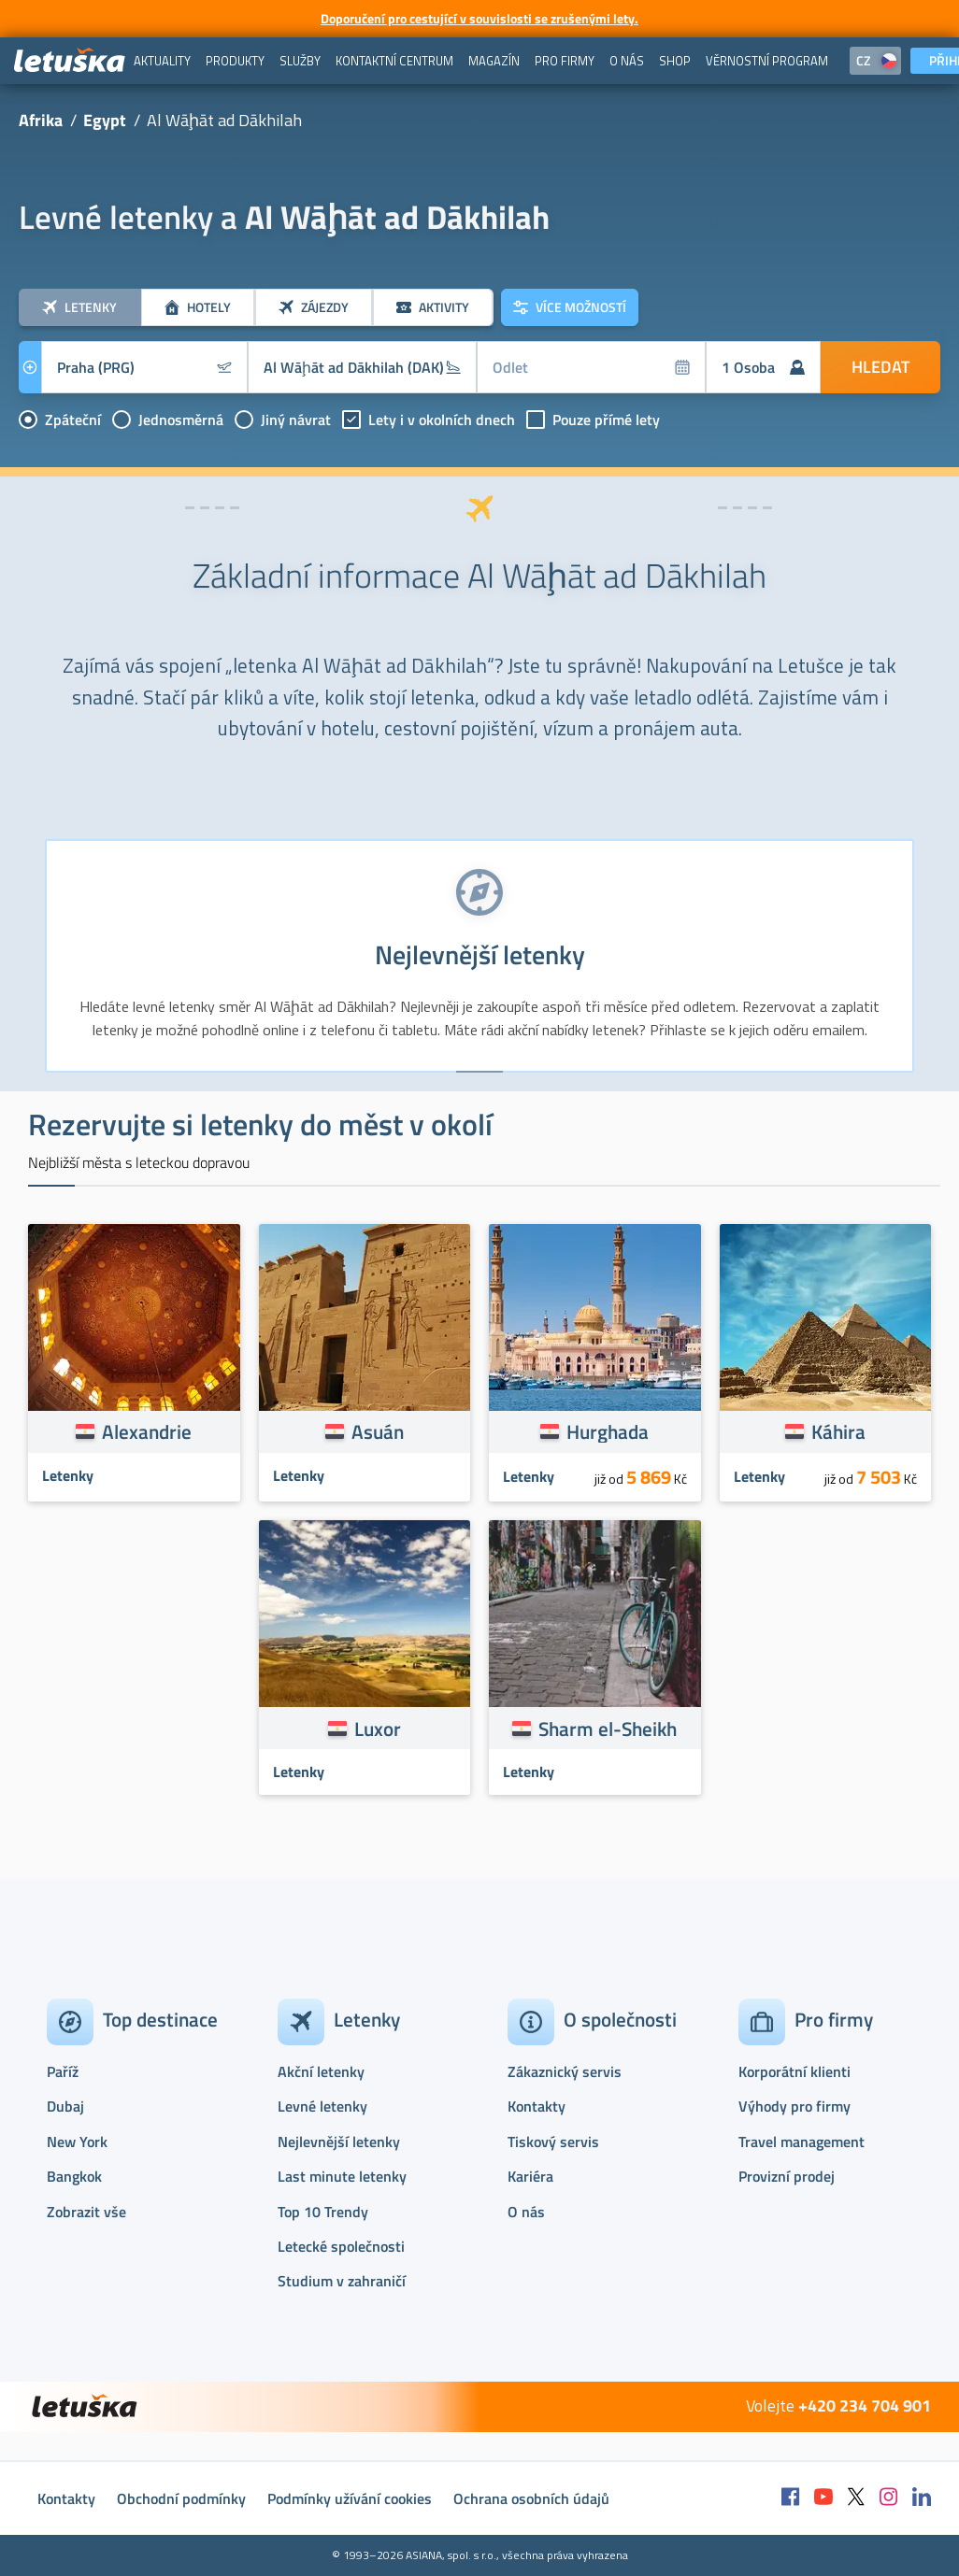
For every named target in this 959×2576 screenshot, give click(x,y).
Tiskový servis (553, 2141)
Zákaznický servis (565, 2071)
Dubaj (65, 2106)
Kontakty (536, 2106)
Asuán (377, 1431)
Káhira (838, 1431)
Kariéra (530, 2176)
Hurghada (607, 1431)
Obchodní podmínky (181, 2498)
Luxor (377, 1728)
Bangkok (74, 2176)
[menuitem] (162, 60)
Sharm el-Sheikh (607, 1728)
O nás (526, 2211)
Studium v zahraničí (342, 2281)
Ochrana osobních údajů (531, 2498)
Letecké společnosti (341, 2246)
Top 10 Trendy (323, 2211)
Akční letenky (321, 2071)
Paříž (63, 2071)
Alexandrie (147, 1431)
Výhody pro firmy (794, 2106)
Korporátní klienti (794, 2071)
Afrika (41, 120)
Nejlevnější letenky (339, 2141)
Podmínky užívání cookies (349, 2498)
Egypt (104, 120)
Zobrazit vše (86, 2211)
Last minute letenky (342, 2176)
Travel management (801, 2141)
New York (77, 2141)
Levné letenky (322, 2106)
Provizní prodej (786, 2176)
